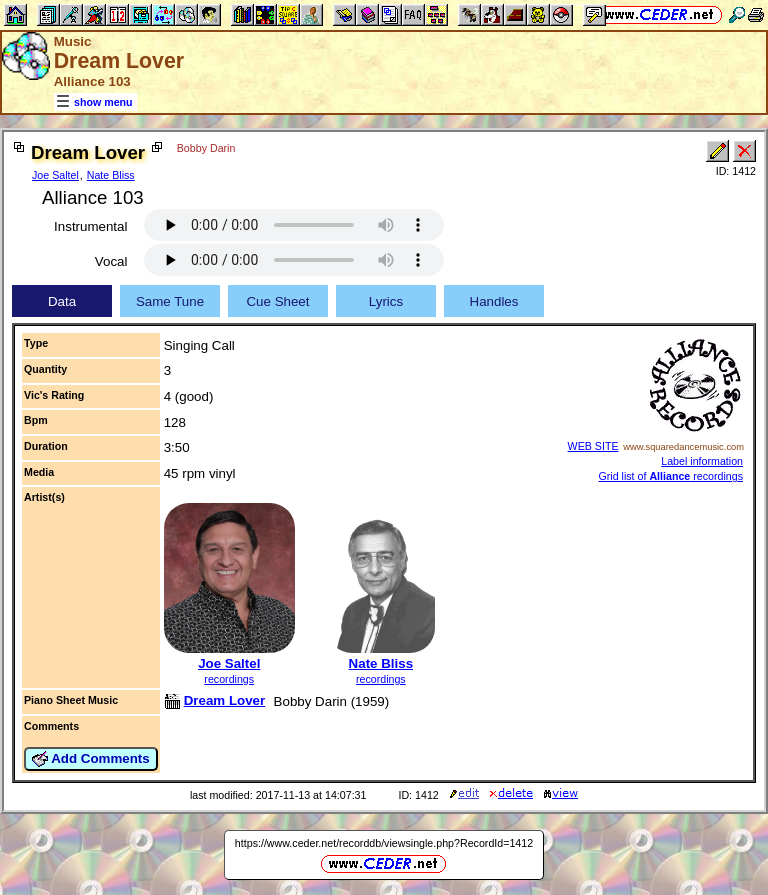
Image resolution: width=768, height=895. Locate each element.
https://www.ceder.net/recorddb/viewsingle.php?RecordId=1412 (384, 843)
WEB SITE (593, 446)
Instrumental (90, 226)
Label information (702, 461)
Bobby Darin (206, 148)
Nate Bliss (111, 175)
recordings (229, 679)
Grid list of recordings (670, 476)
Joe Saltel (55, 175)
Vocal (111, 261)
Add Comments (91, 759)
